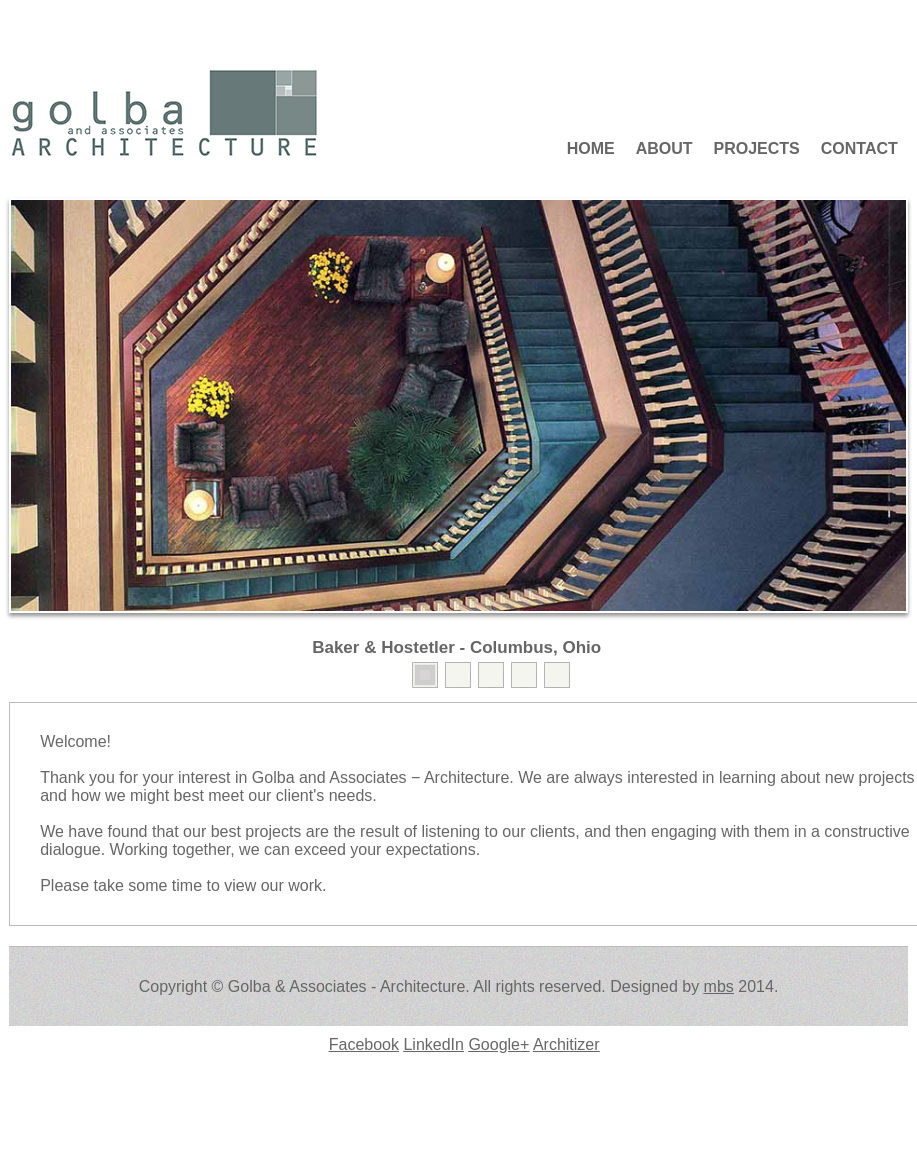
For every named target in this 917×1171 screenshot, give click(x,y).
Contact (859, 148)
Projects (757, 148)
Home (591, 148)
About (664, 148)
